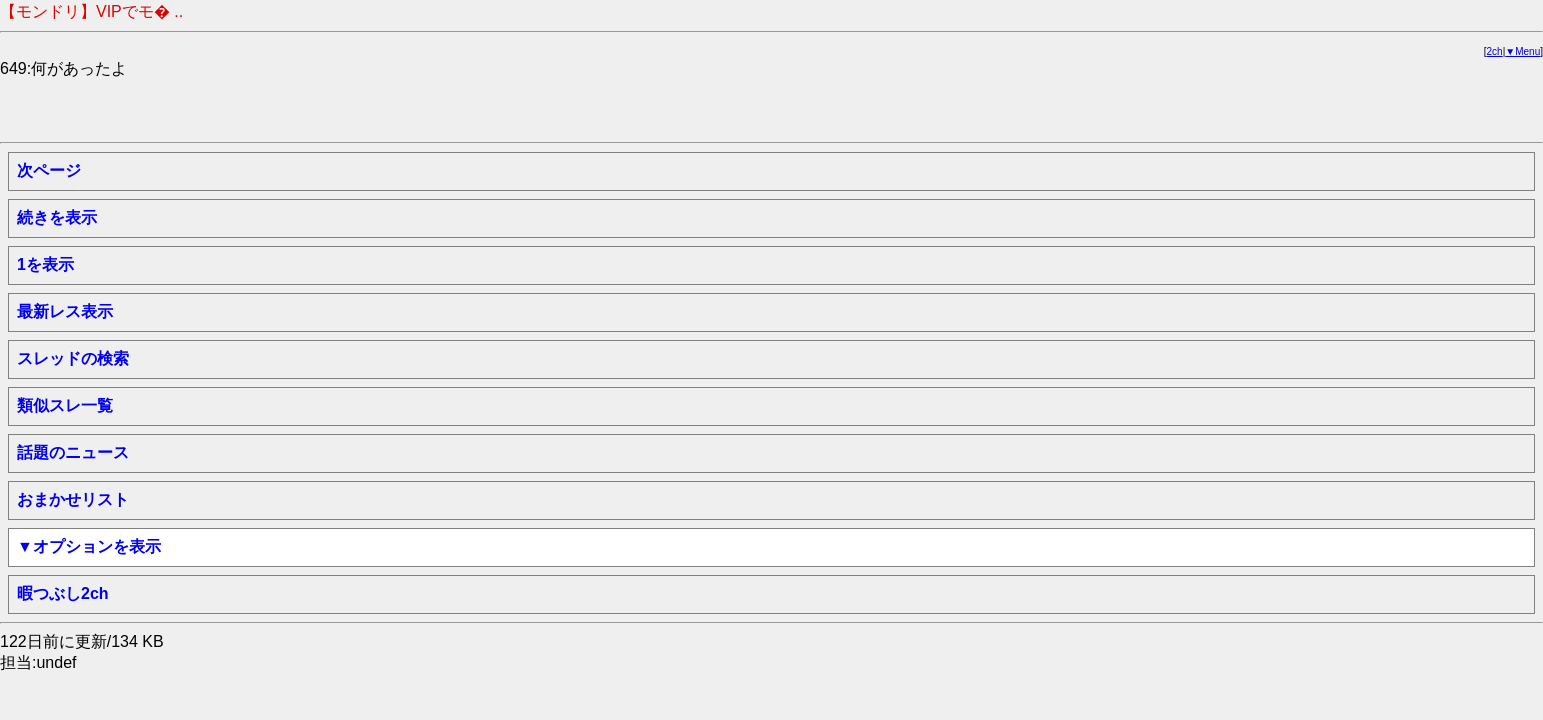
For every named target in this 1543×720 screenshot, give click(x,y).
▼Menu (1522, 51)
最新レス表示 (65, 311)
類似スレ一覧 (65, 405)
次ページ (49, 170)
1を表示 (45, 264)
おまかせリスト (73, 499)
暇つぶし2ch (63, 593)
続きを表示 (57, 217)
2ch (1495, 51)
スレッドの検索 (73, 358)
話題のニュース (73, 452)
